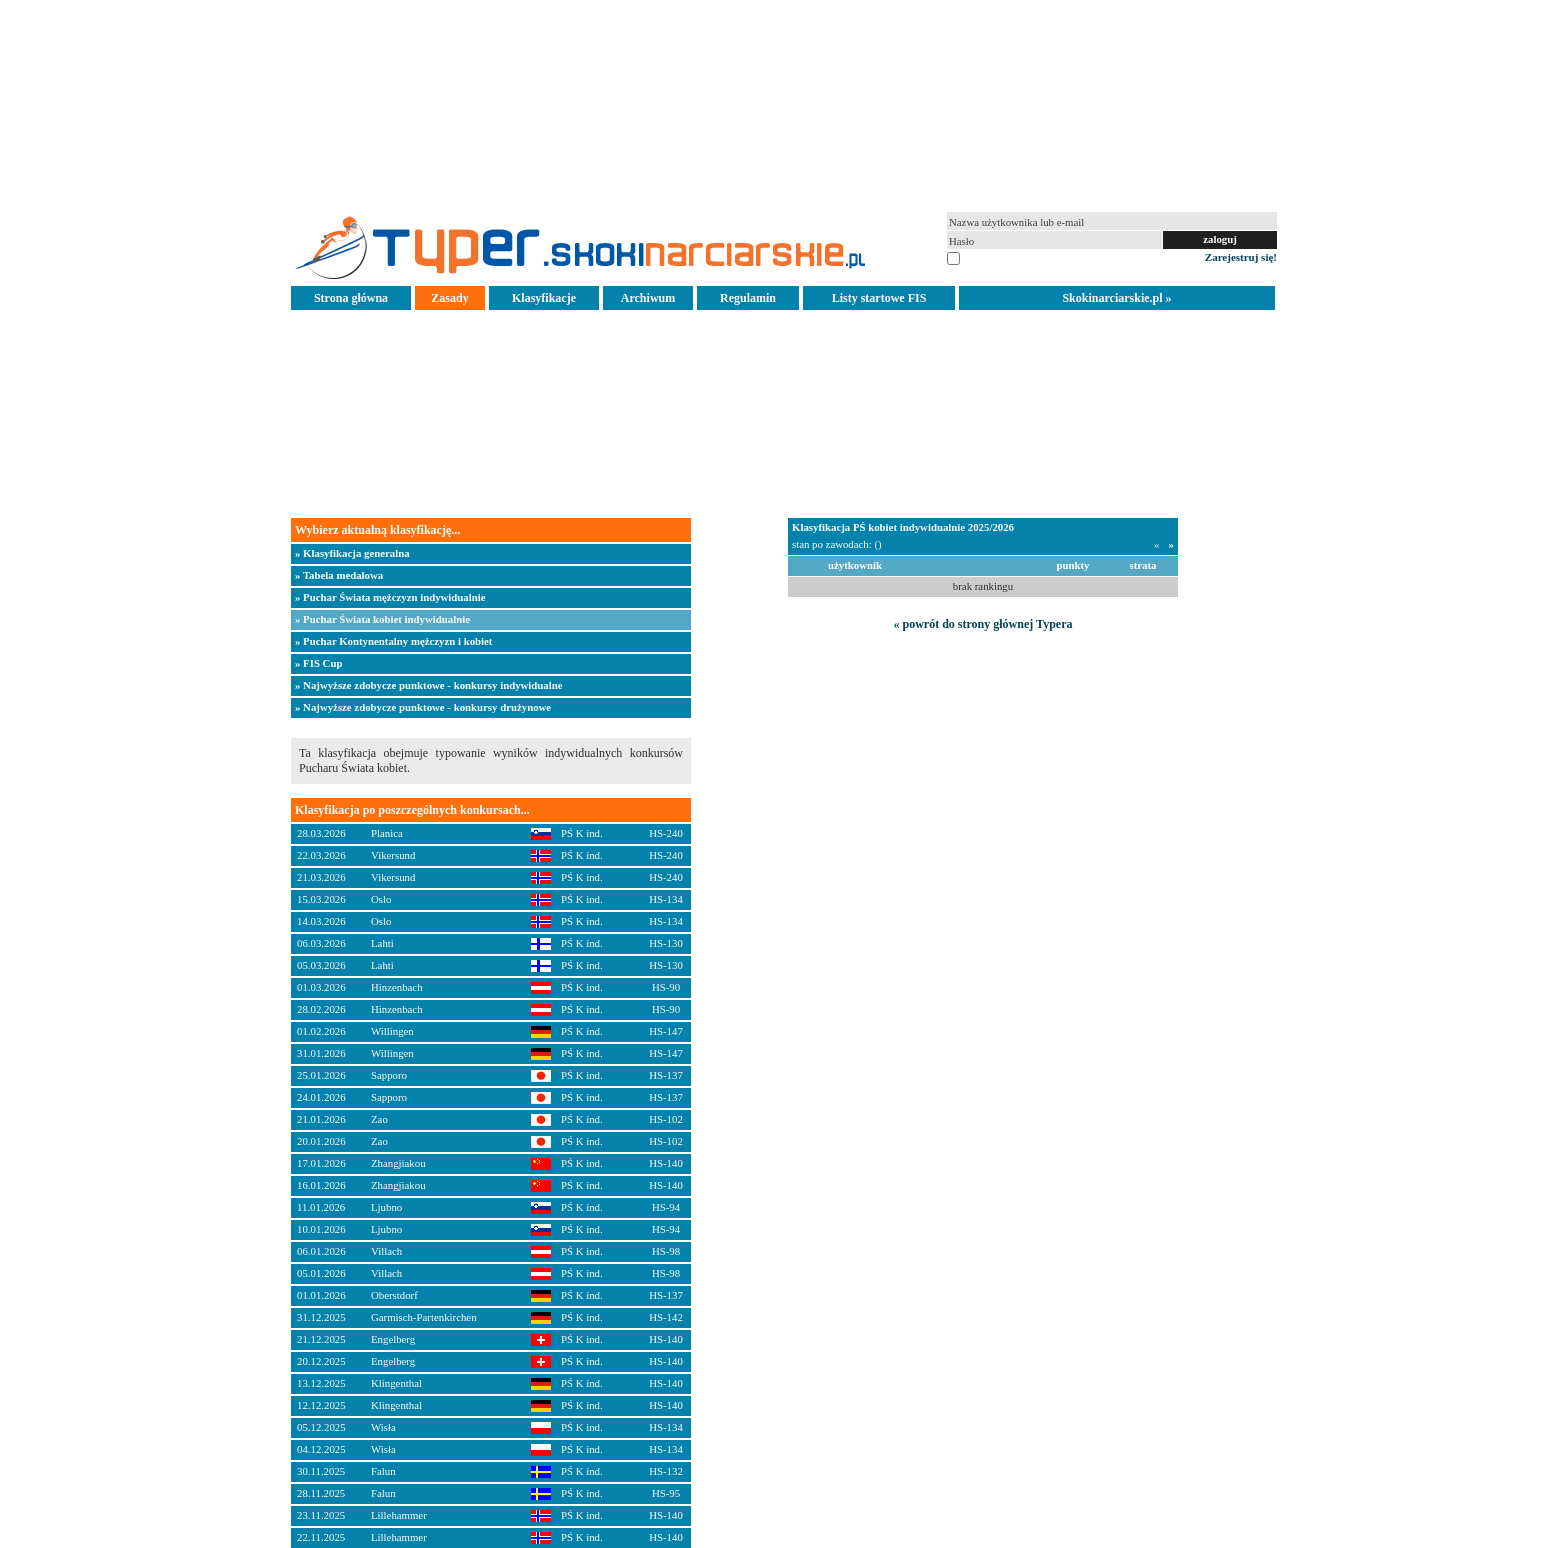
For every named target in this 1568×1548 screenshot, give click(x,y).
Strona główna (351, 298)
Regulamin (748, 298)
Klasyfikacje (544, 298)
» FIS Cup (318, 663)
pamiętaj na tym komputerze (1024, 257)
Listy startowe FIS (879, 298)
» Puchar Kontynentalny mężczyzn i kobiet (393, 641)
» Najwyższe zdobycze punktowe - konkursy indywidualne (429, 685)
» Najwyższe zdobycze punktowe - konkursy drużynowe (423, 707)
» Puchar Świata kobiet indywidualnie (382, 619)
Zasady (449, 298)
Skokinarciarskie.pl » (1116, 298)
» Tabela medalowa (339, 575)
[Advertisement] (784, 104)
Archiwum (648, 298)
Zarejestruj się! (1241, 257)
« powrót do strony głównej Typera (982, 624)
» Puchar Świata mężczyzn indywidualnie (390, 597)
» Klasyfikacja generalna (352, 553)
